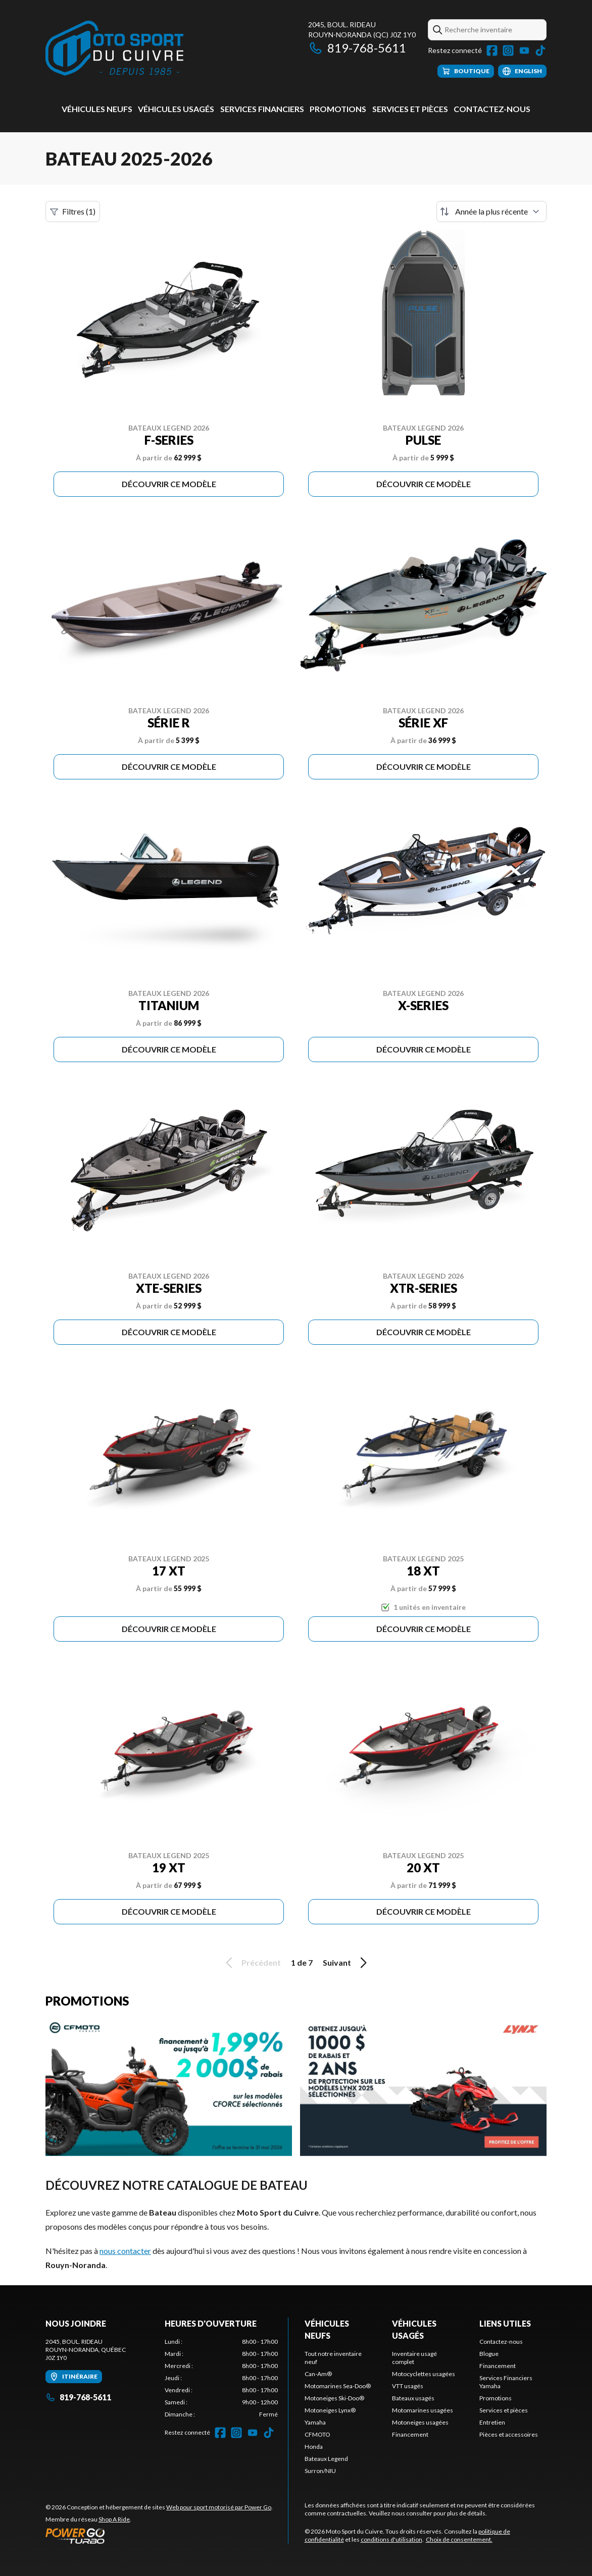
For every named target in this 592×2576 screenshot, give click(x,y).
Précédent (251, 1963)
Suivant (346, 1963)
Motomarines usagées (422, 2410)
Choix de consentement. (459, 2539)
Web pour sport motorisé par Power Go (218, 2507)
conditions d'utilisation (391, 2539)
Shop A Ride (114, 2519)
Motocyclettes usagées (423, 2374)
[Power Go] (159, 2536)
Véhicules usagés (176, 109)
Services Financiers (262, 109)
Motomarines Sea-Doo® (338, 2386)
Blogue (489, 2353)
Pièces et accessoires (508, 2434)
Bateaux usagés (413, 2398)
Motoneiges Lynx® (330, 2410)
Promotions (338, 109)
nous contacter (125, 2250)
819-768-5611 (357, 47)
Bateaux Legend (326, 2458)
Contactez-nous (492, 109)
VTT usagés (407, 2386)
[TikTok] (540, 50)
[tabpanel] (221, 2378)
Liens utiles (505, 2323)
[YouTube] (524, 50)
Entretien (492, 2422)
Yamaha (315, 2422)
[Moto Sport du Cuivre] (114, 49)
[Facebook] (492, 50)
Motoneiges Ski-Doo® (334, 2398)
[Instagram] (508, 50)
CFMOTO (317, 2434)
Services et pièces (410, 109)
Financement (410, 2434)
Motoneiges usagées (420, 2422)
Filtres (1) (72, 211)
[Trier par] (491, 211)
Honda (314, 2446)
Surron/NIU (320, 2471)
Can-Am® (318, 2374)
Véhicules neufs (97, 109)
